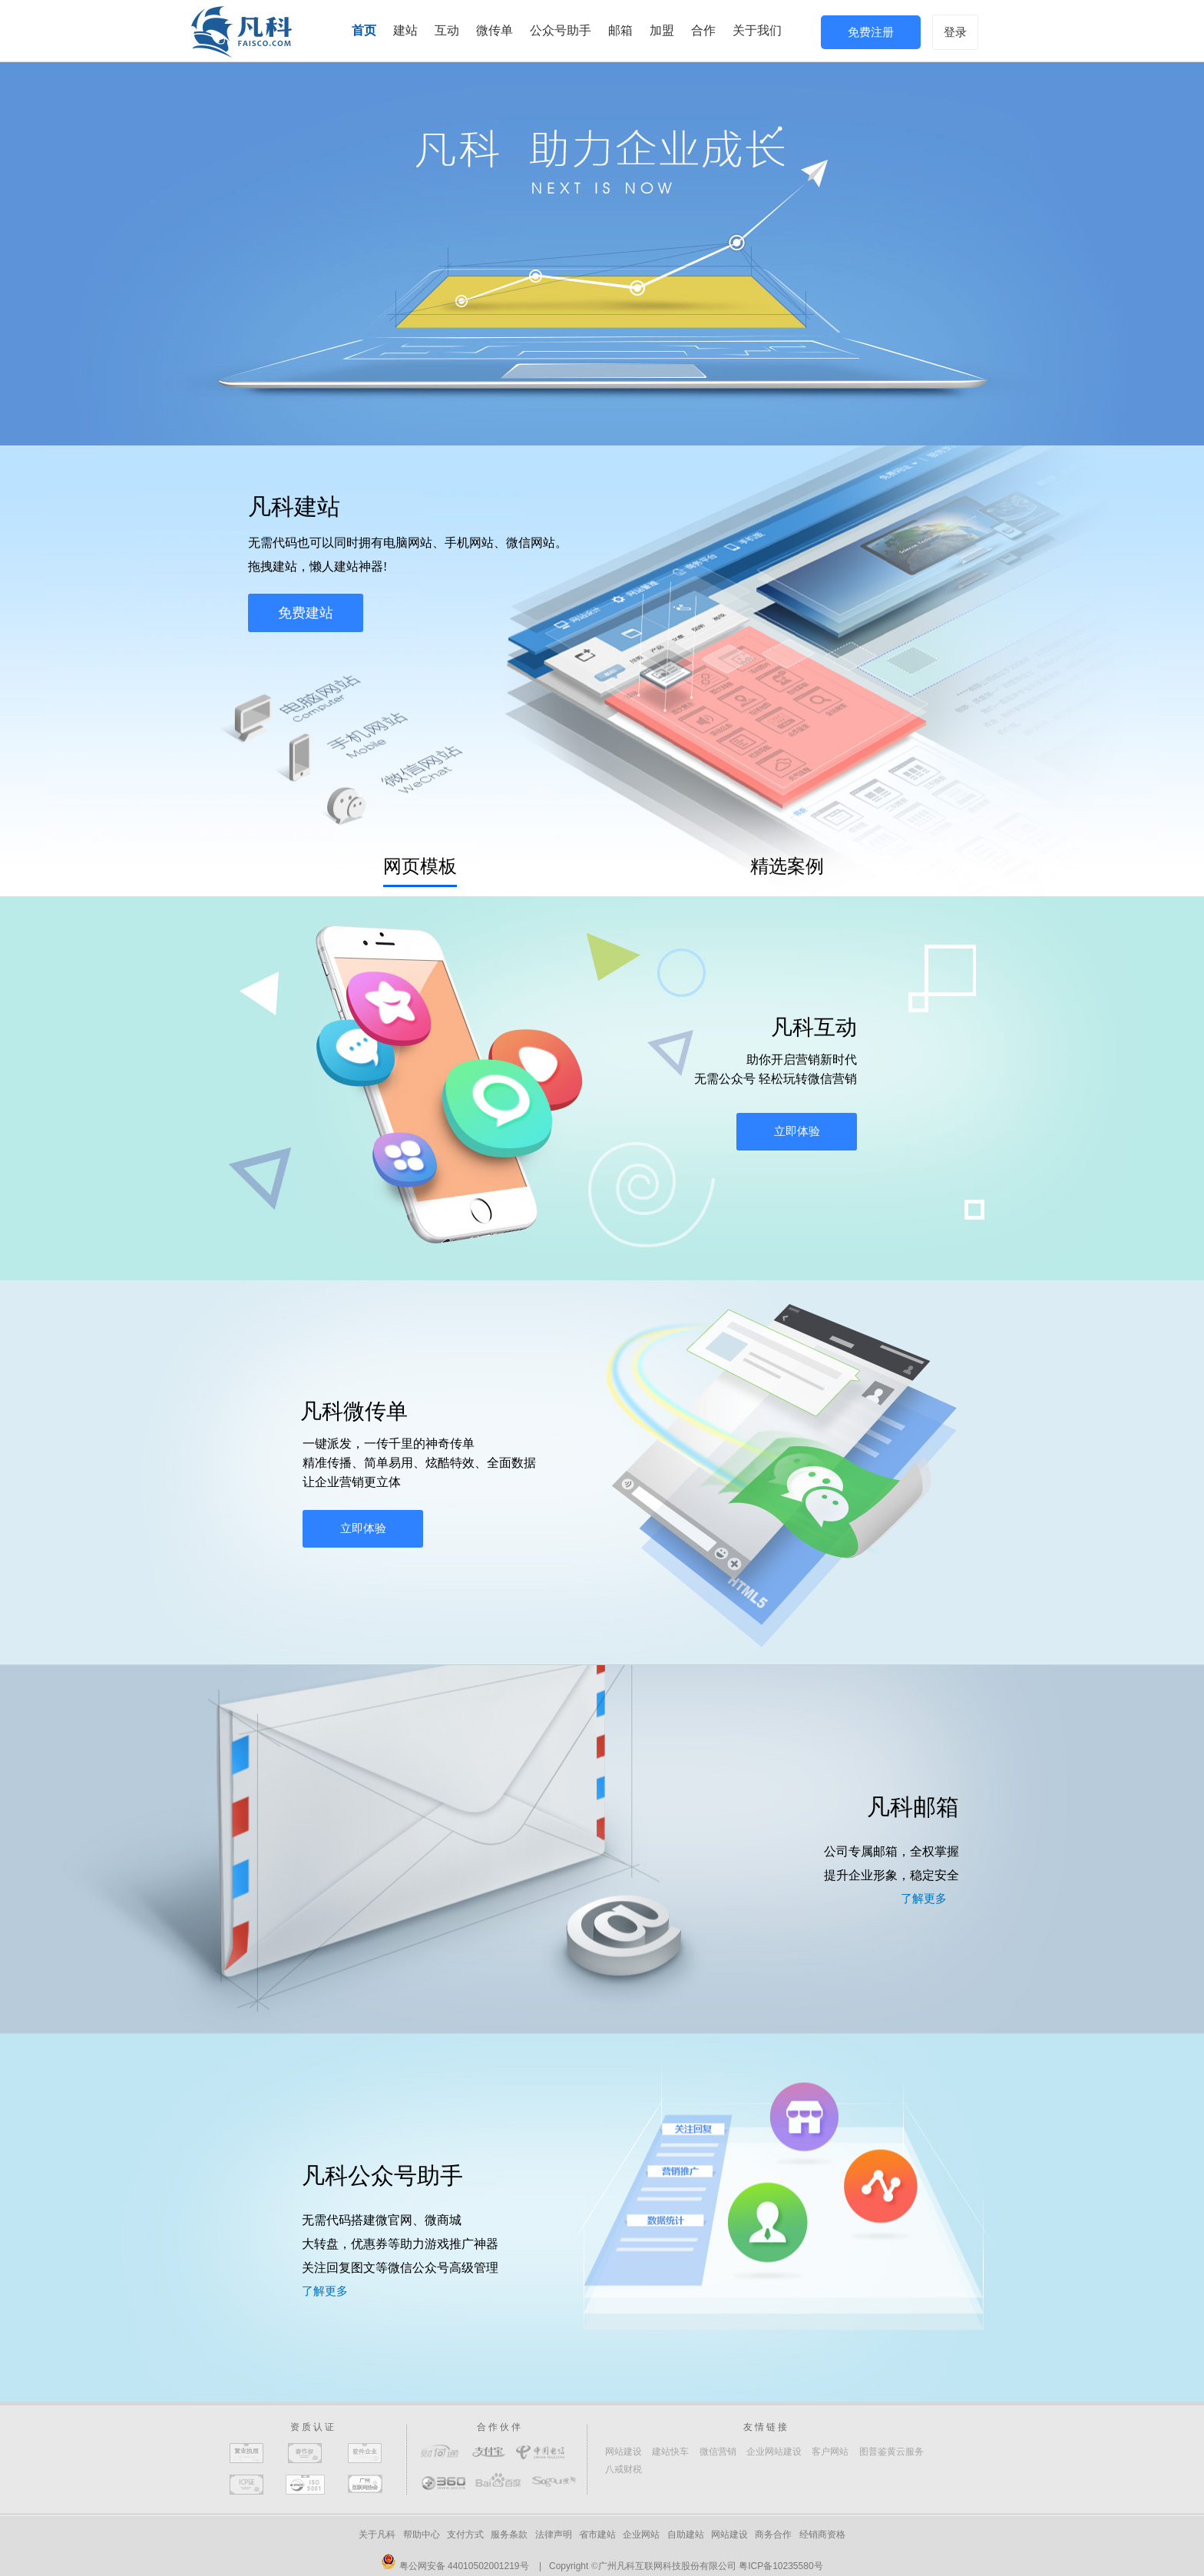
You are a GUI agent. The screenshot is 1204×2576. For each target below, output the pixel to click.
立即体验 (797, 1131)
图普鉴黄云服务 (891, 2451)
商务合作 (773, 2534)
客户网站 (830, 2451)
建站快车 (670, 2451)
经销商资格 (822, 2534)
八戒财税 (623, 2469)
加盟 (662, 30)
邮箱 (620, 30)
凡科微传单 (354, 1411)
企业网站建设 (774, 2451)
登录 (955, 32)
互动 (447, 30)
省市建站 (597, 2534)
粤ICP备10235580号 (780, 2566)
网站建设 (623, 2451)
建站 (405, 30)
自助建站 (685, 2534)
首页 (364, 30)
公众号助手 (560, 30)
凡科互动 (814, 1027)
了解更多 (924, 1898)
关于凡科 (377, 2534)
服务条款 (509, 2534)
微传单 (494, 30)
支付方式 (465, 2534)
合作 (703, 30)
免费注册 (871, 32)
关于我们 (757, 30)
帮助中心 (421, 2534)
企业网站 (641, 2534)
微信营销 (718, 2451)
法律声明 (553, 2534)
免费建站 (305, 613)
